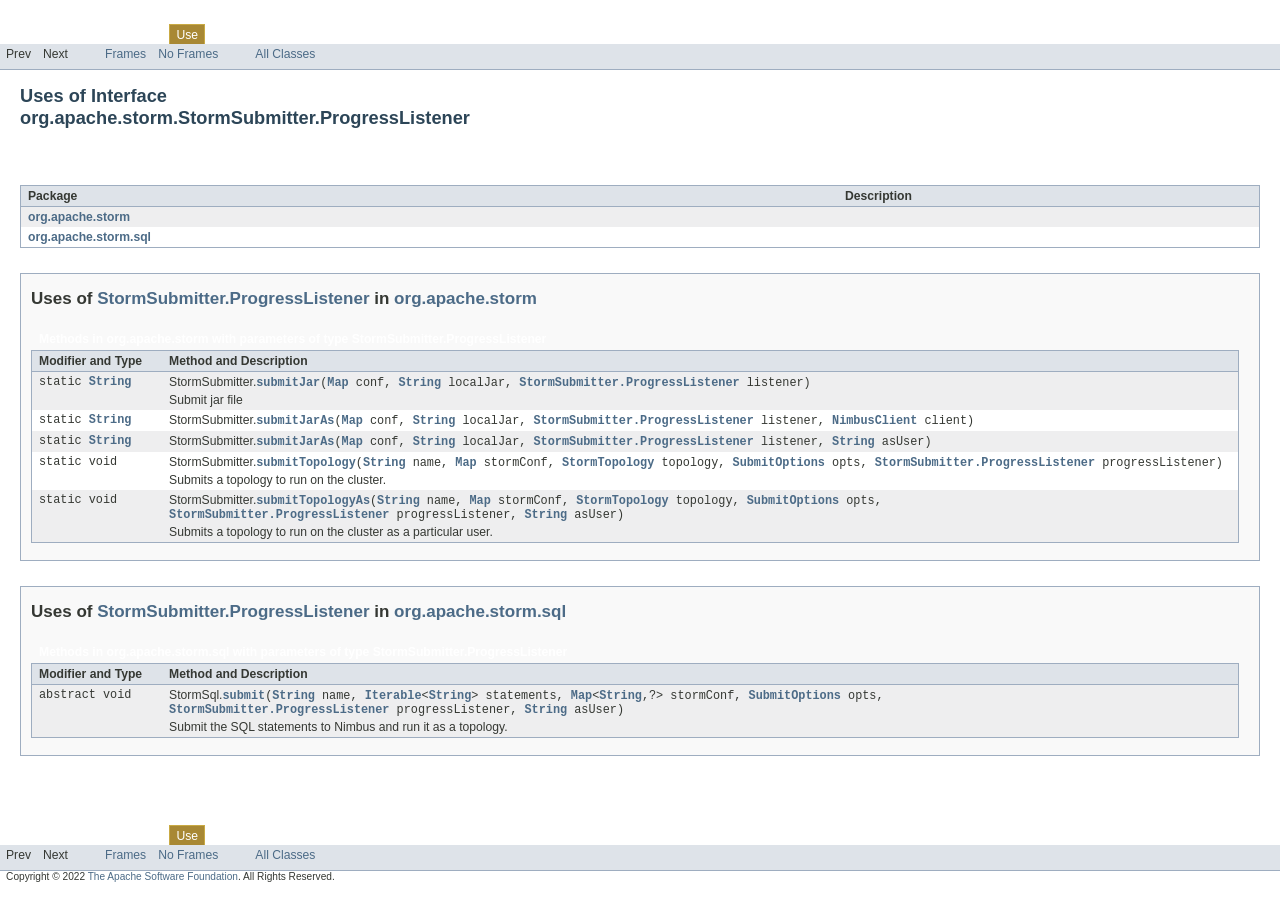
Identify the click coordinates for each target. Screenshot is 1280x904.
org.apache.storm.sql (89, 237)
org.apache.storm (79, 217)
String (110, 383)
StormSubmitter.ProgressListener (234, 174)
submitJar (288, 383)
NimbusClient (874, 422)
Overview (31, 34)
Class (143, 34)
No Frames (188, 54)
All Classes (285, 54)
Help (381, 34)
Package (92, 34)
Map (337, 383)
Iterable (393, 703)
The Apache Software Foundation (163, 886)
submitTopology (306, 466)
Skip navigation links (55, 17)
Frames (125, 54)
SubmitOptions (778, 466)
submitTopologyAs (313, 505)
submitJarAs (295, 422)
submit (243, 703)
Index (342, 34)
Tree (228, 34)
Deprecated (284, 34)
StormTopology (608, 466)
